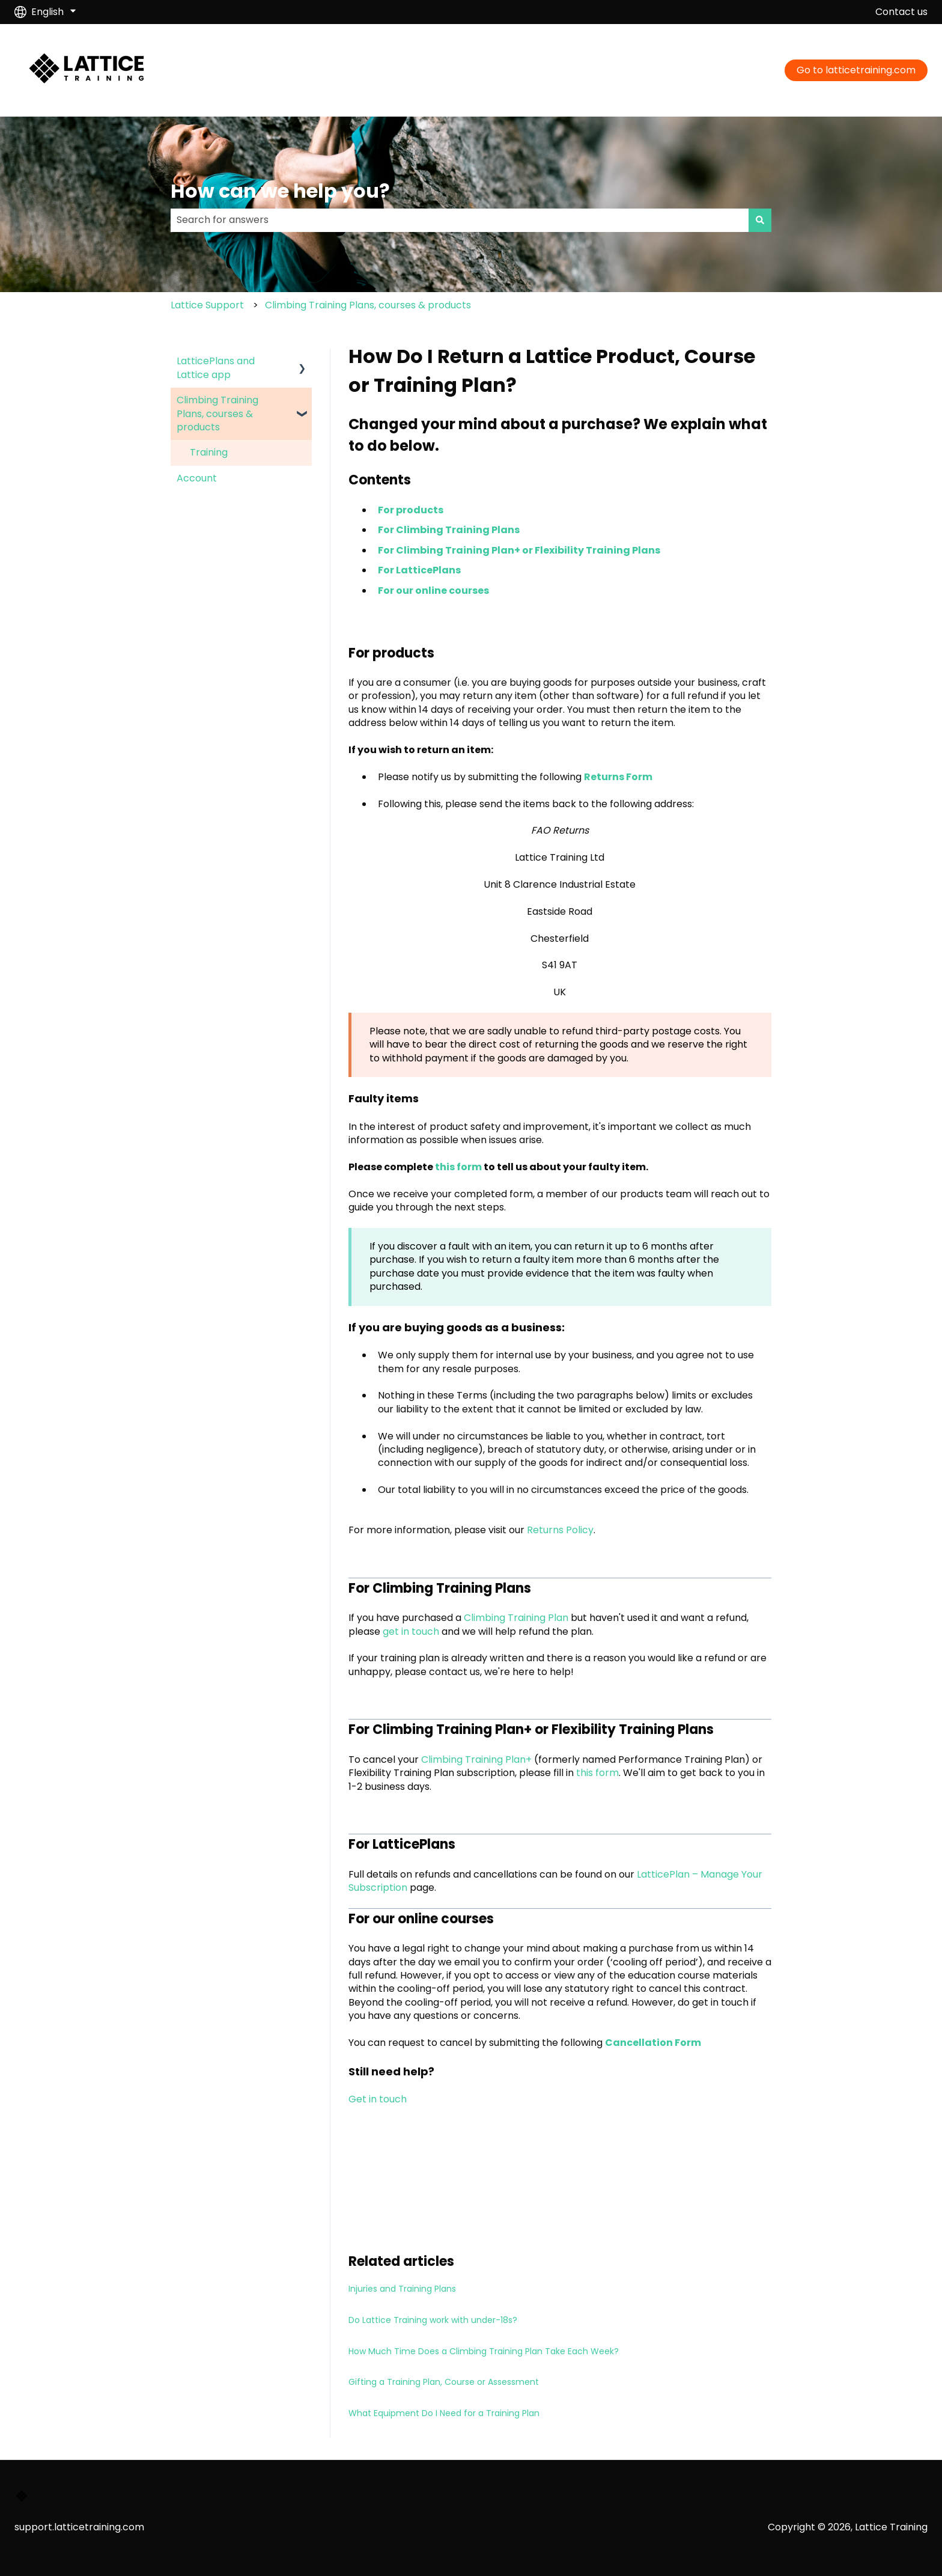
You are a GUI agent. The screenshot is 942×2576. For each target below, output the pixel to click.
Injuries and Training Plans (402, 2289)
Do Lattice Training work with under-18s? (432, 2320)
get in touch (411, 1631)
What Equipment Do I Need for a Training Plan (443, 2413)
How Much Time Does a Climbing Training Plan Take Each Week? (483, 2351)
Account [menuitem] (197, 478)
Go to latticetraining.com (856, 70)
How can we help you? (280, 190)
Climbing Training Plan (516, 1618)
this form (459, 1167)
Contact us (901, 12)
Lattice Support (207, 305)
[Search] (760, 220)
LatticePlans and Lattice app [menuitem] (216, 367)
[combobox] (460, 220)
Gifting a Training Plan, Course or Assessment (443, 2382)
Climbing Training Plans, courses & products (368, 305)
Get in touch (377, 2099)
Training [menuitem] (209, 452)
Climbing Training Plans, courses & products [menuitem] (217, 413)
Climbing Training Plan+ (476, 1759)
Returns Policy (560, 1530)
